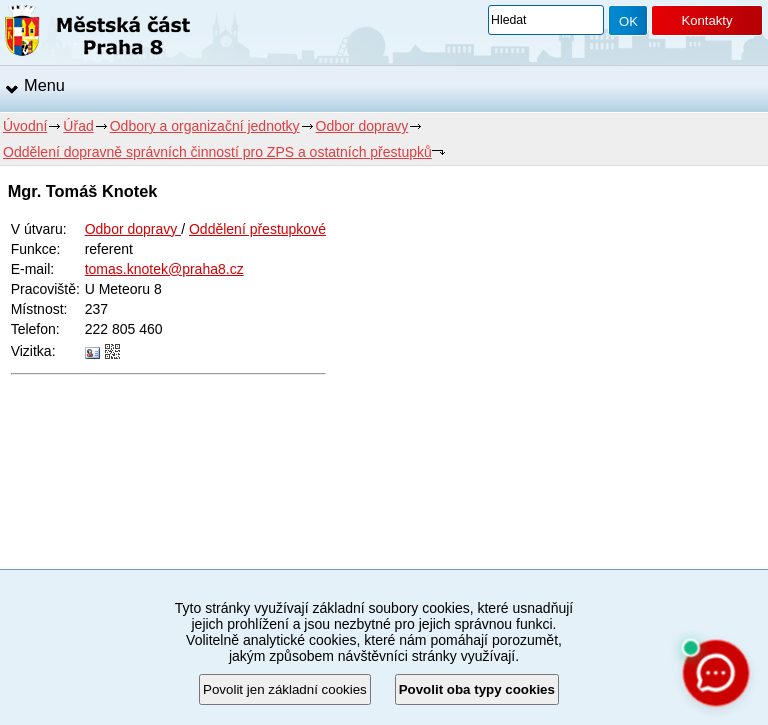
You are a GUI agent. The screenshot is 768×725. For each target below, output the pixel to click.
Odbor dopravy (362, 126)
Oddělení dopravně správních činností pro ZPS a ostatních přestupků (217, 152)
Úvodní (25, 126)
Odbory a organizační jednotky (205, 126)
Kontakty (706, 20)
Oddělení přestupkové (257, 229)
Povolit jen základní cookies (285, 689)
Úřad (78, 126)
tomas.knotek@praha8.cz (164, 269)
